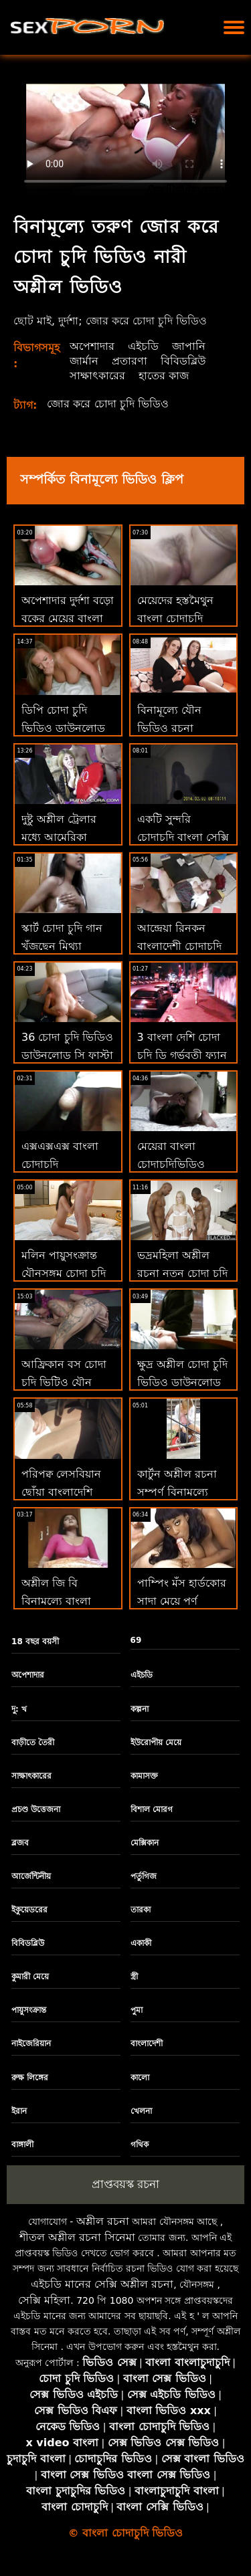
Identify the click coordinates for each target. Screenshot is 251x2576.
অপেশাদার (92, 346)
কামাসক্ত (144, 1776)
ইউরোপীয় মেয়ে (156, 1742)
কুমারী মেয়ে (30, 1976)
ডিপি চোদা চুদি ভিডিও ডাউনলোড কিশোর (63, 728)
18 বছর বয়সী (35, 1641)
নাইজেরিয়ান (31, 2043)
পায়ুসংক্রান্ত (28, 2010)
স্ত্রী (134, 1976)
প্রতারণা (129, 361)
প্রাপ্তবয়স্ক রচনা (125, 2184)
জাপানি (188, 346)
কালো (140, 2077)
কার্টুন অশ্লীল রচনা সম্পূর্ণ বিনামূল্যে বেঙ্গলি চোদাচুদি (177, 1492)
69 (136, 1640)
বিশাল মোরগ (152, 1809)
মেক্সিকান (145, 1843)
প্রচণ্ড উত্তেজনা (35, 1809)
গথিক (140, 2144)
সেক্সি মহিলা (44, 2300)
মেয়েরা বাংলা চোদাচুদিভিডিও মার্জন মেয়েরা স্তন (175, 1164)
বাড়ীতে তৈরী (32, 1742)
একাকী (141, 1943)
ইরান (19, 2111)
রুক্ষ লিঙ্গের (29, 2077)
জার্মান (84, 361)
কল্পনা (140, 1709)
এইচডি (143, 346)
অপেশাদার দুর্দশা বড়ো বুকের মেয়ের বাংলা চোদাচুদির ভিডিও (67, 618)
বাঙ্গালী (22, 2144)
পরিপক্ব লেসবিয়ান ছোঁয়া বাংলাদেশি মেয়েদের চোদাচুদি (61, 1492)
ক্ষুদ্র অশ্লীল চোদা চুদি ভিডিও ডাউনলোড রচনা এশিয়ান (182, 1382)
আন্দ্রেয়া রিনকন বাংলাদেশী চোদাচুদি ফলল (179, 946)
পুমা (137, 2010)
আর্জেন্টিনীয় (31, 1876)
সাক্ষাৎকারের (97, 375)
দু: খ (19, 1709)
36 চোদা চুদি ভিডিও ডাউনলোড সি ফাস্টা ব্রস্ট (67, 1055)
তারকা (141, 1909)
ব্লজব (20, 1843)
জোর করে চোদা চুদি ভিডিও (107, 403)
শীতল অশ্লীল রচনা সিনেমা (77, 2237)
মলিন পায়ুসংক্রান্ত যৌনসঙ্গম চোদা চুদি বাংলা (63, 1273)
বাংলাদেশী (147, 2043)
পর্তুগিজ (144, 1876)
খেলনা (141, 2111)
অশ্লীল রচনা (102, 2221)
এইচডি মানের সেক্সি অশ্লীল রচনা (102, 2284)
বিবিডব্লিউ (183, 361)
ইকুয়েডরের (29, 1909)
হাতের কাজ (164, 375)
